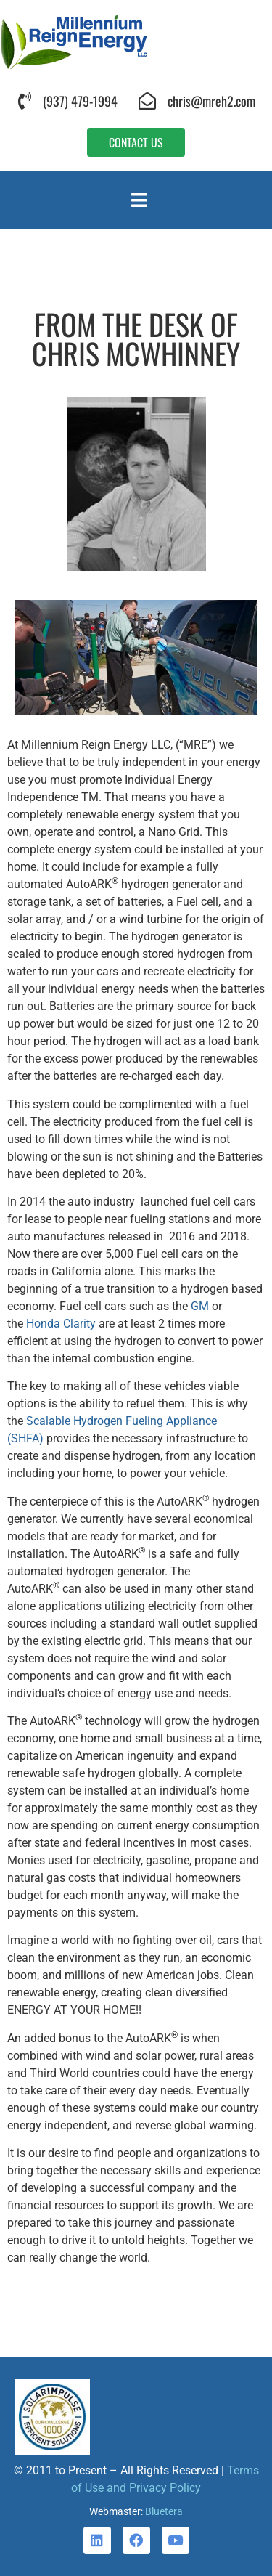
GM (200, 1306)
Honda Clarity (61, 1323)
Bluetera (164, 2511)
